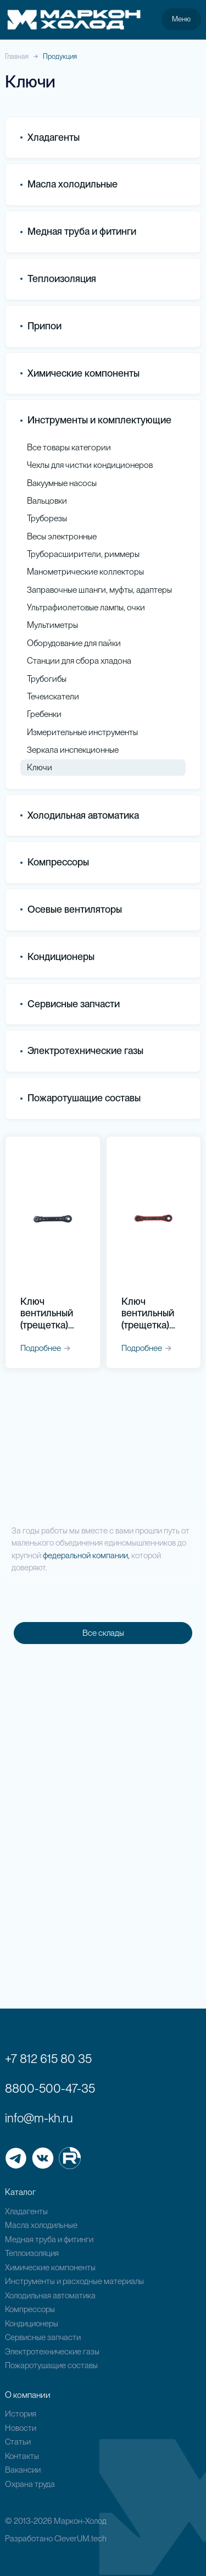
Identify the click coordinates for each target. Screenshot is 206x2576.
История (20, 2414)
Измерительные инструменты (82, 732)
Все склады (103, 1633)
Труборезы (47, 518)
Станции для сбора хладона (79, 660)
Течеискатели (53, 696)
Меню (181, 18)
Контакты (22, 2456)
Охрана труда (30, 2484)
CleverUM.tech (80, 2539)
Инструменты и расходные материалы (74, 2281)
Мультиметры (52, 625)
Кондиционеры (57, 956)
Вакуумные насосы (62, 483)
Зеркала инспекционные (73, 749)
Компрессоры (54, 862)
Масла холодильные (41, 2225)
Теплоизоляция (58, 278)
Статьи (18, 2442)
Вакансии (23, 2470)
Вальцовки (47, 500)
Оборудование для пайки (74, 643)
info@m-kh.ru (39, 2118)
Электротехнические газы (81, 1050)
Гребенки (44, 714)
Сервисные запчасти (43, 2337)
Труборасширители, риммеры (83, 554)
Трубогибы (46, 679)
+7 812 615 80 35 (48, 2058)
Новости (20, 2428)
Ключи (39, 767)
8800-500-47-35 (50, 2088)
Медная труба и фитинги (49, 2239)
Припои (41, 326)
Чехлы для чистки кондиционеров (90, 465)
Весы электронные (62, 536)
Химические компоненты (50, 2267)
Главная (17, 56)
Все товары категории (69, 447)
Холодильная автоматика (50, 2296)
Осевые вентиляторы (71, 909)
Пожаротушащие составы (80, 1098)
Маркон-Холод (80, 2521)
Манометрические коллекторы (85, 571)
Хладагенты (26, 2211)
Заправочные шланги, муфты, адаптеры (99, 589)
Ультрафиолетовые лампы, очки (86, 607)
